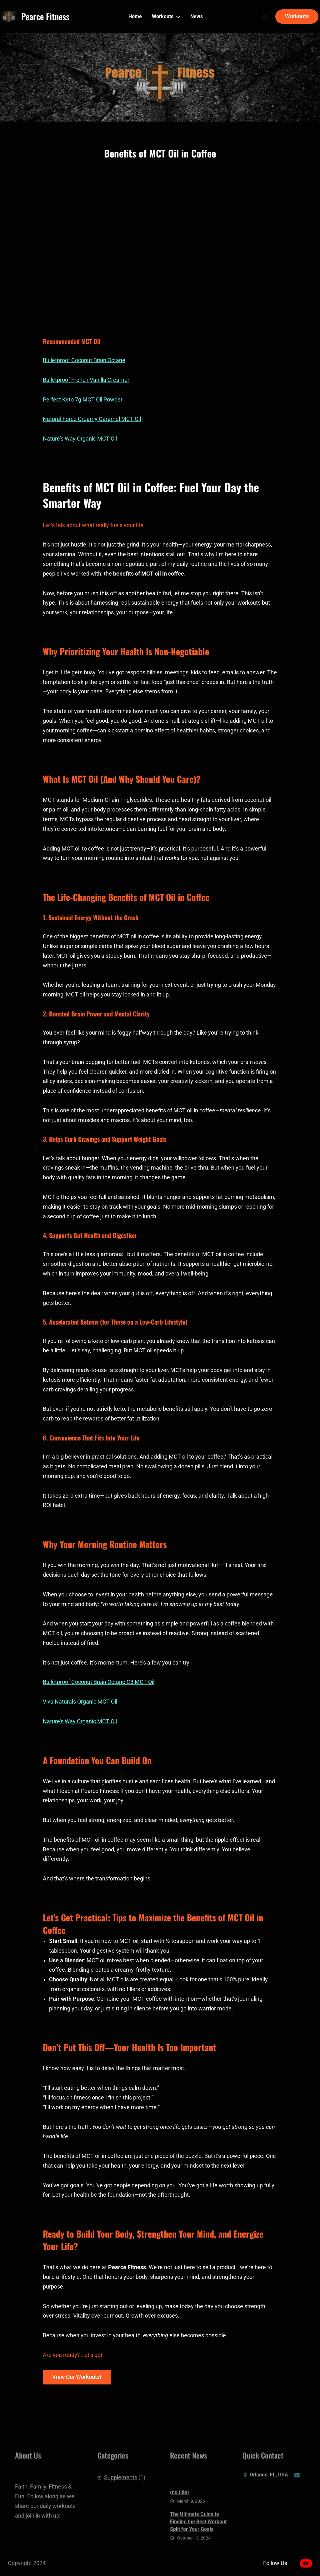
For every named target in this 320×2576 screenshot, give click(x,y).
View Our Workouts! (76, 2377)
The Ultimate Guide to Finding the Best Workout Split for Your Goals (198, 2549)
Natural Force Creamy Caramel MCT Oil (92, 419)
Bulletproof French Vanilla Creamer (86, 380)
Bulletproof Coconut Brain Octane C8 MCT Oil (98, 1682)
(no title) (179, 2521)
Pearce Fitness (45, 16)
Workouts (297, 16)
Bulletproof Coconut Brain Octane (84, 360)
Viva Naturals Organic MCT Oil (80, 1702)
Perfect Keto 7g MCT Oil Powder (82, 400)
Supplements (120, 2484)
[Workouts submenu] (178, 16)
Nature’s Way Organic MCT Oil (80, 439)
